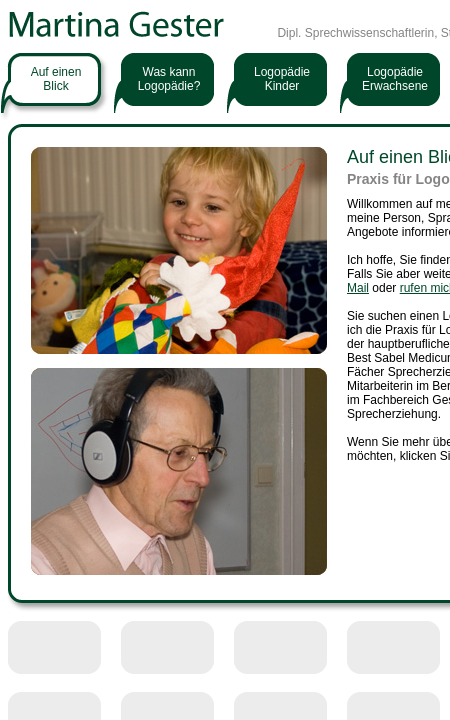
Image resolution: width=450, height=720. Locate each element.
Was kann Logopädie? (169, 79)
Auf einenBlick (56, 79)
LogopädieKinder (282, 79)
